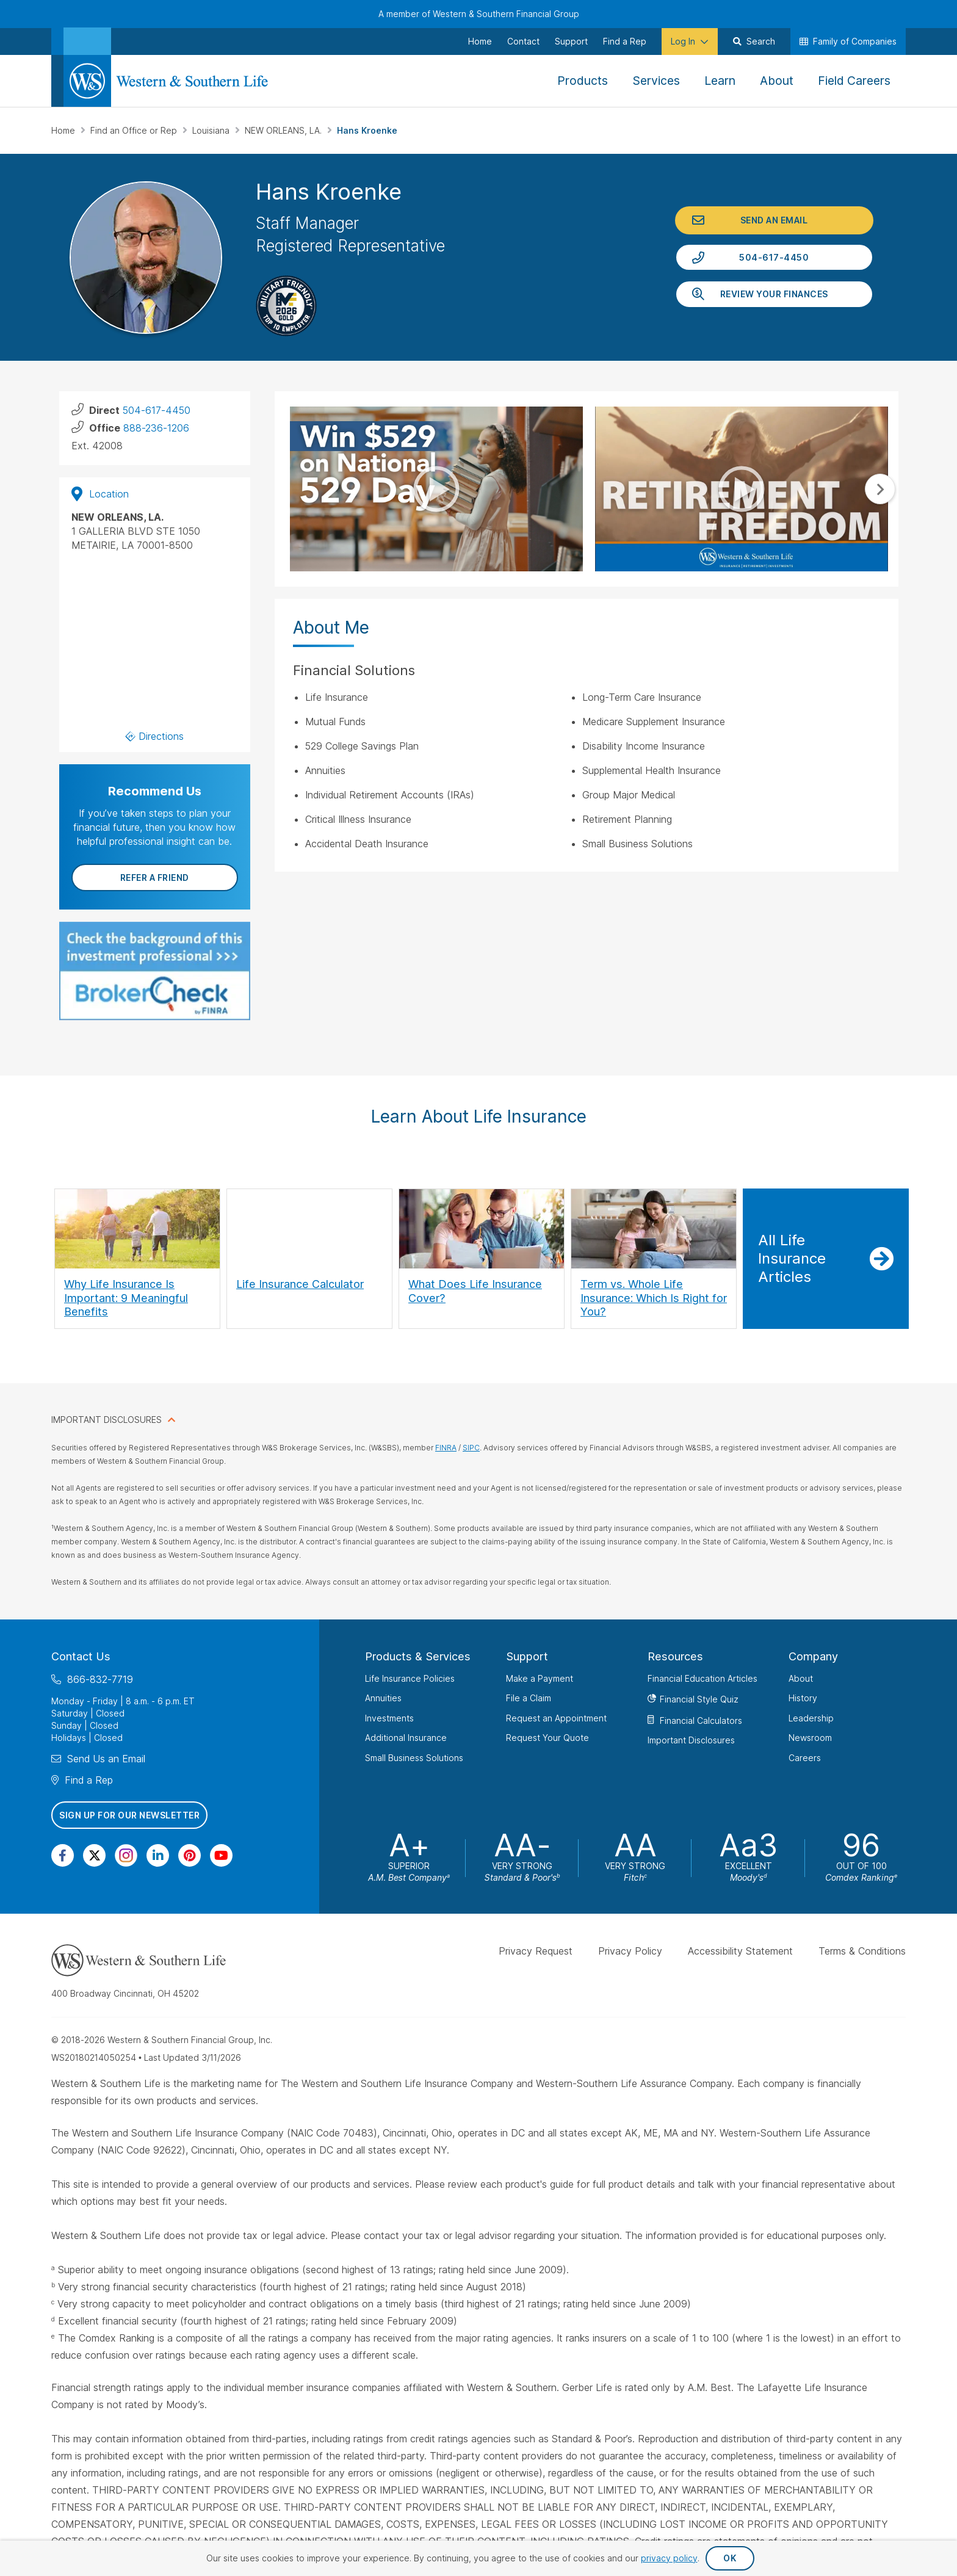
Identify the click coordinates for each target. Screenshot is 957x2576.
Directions (155, 736)
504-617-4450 (774, 257)
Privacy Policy (630, 1951)
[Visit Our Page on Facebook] (62, 1855)
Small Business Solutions (414, 1758)
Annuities (383, 1698)
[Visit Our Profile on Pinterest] (189, 1855)
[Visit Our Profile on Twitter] (94, 1855)
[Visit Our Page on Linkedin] (157, 1855)
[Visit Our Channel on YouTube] (221, 1855)
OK (729, 2558)
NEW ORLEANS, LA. (284, 130)
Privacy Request (535, 1951)
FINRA (446, 1447)
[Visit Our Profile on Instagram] (126, 1855)
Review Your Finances (774, 294)
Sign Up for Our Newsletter (129, 1815)
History (803, 1698)
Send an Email (774, 220)
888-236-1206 (156, 428)
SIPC (471, 1447)
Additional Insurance (406, 1737)
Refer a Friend (154, 877)
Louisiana (212, 130)
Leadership (811, 1718)
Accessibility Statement (740, 1951)
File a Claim (528, 1698)
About (801, 1678)
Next (880, 489)
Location (100, 494)
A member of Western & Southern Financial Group (478, 14)
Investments (389, 1718)
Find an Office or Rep (134, 130)
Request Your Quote (547, 1737)
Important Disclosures (691, 1740)
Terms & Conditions (862, 1951)
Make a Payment (539, 1678)
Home (64, 130)
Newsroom (810, 1737)
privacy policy (669, 2558)
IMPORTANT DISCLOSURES (106, 1419)
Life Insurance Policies (410, 1678)
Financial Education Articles (702, 1678)
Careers (805, 1758)
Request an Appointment (556, 1718)
